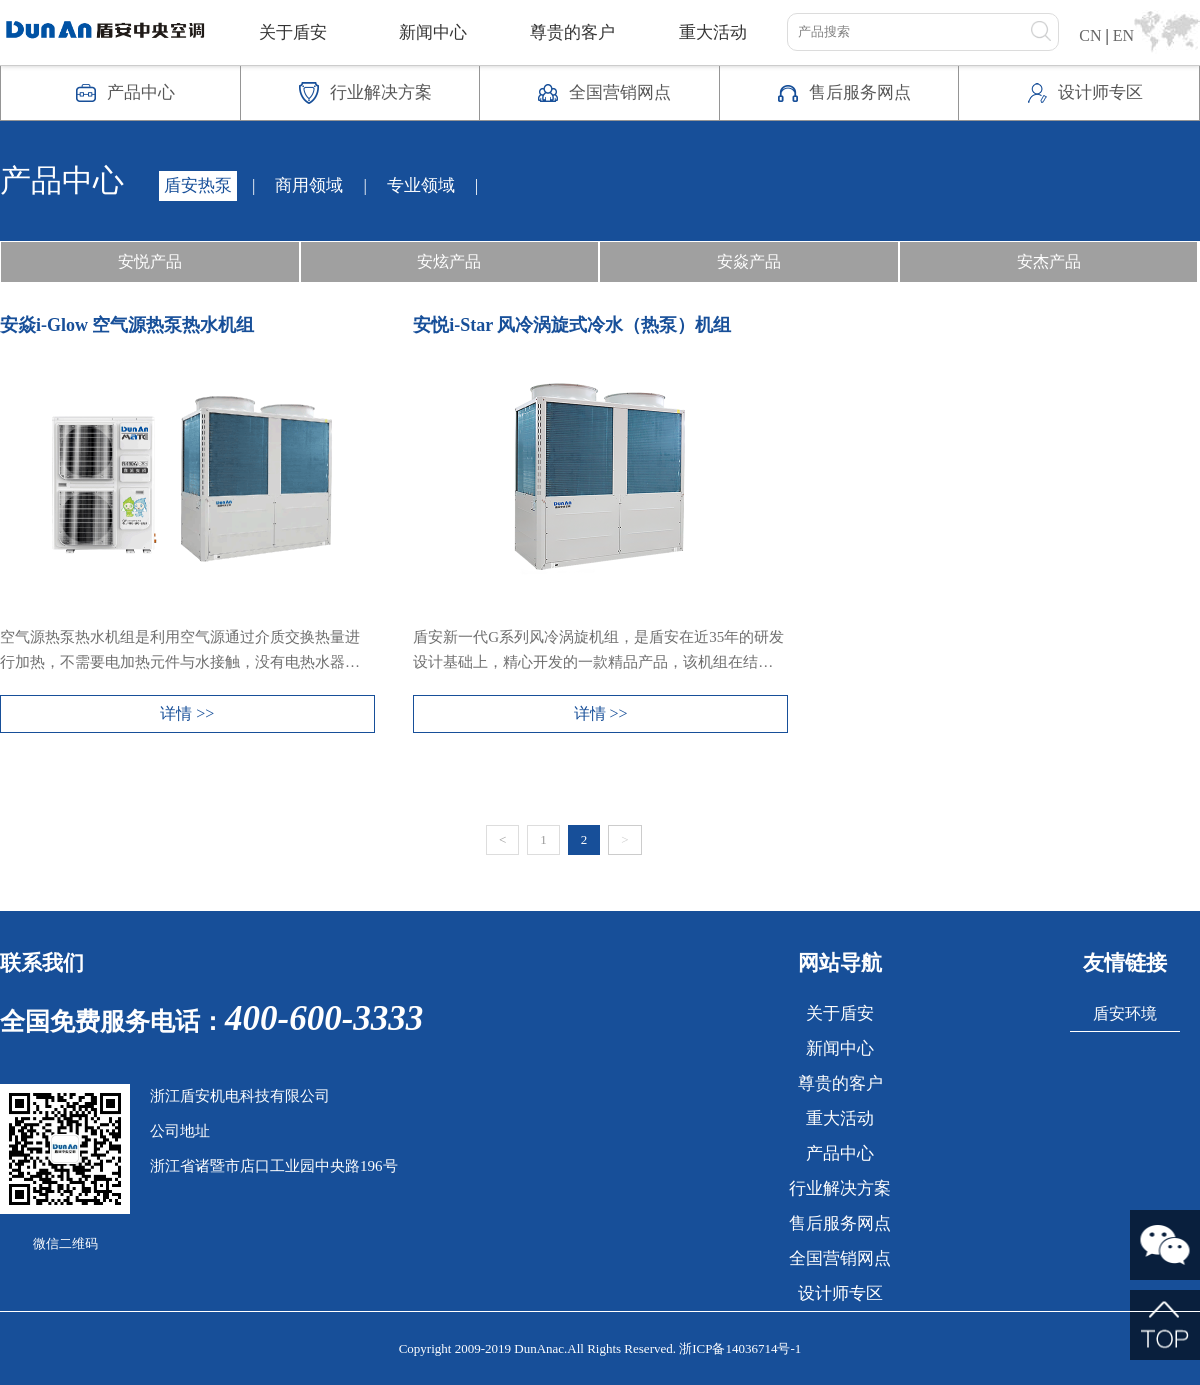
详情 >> (187, 713)
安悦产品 (150, 261)
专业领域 (421, 185)
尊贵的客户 (572, 32)
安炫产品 (449, 261)
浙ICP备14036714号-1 (740, 1348)
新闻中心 (433, 32)
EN (1123, 35)
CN (1090, 35)
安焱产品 (749, 261)
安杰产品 (1049, 261)
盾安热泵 (198, 185)
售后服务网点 (840, 1223)
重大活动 (713, 32)
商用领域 (309, 185)
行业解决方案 (840, 1188)
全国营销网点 (840, 1258)
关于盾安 (293, 32)
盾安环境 (1125, 1013)
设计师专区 (840, 1293)
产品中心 (840, 1153)
